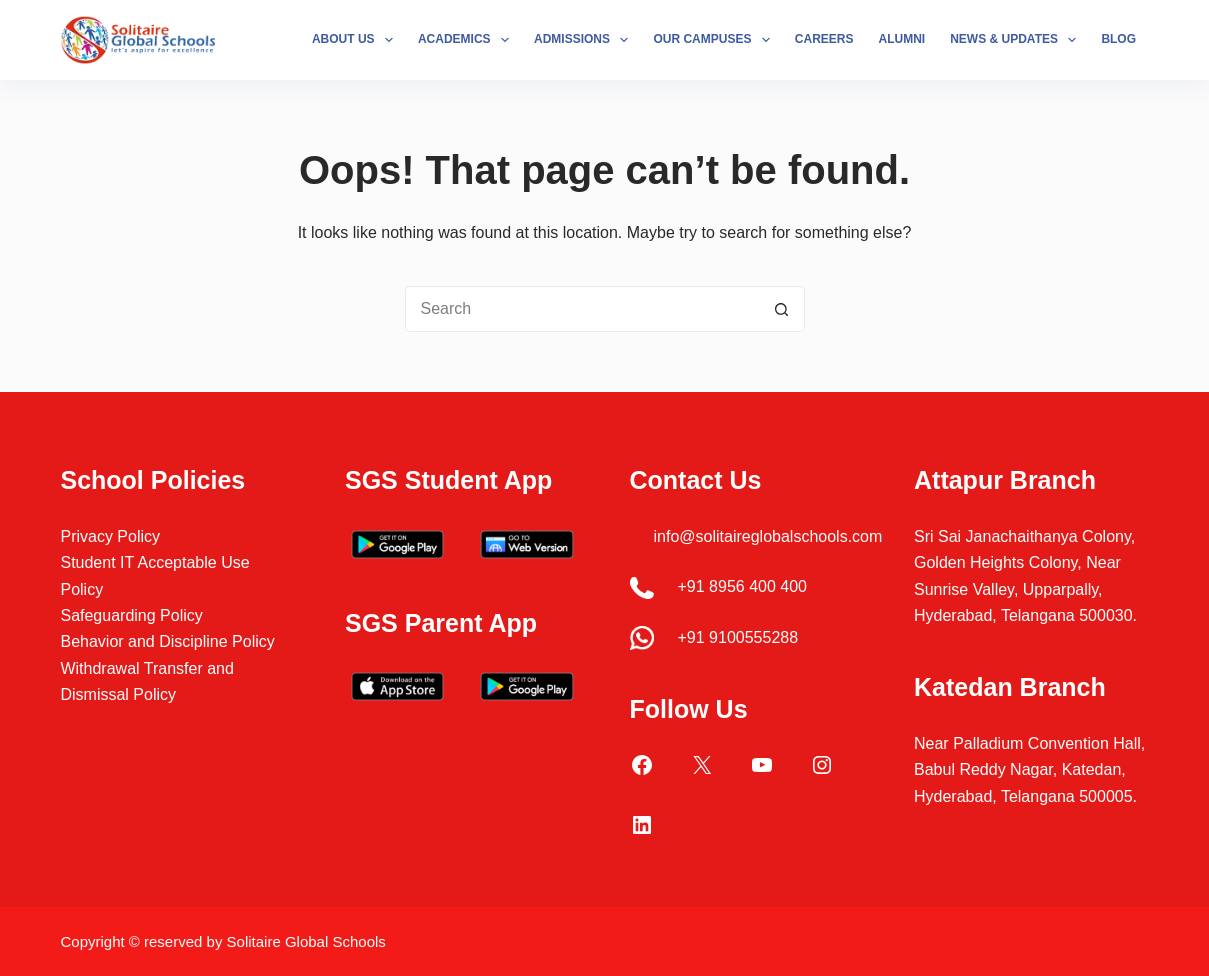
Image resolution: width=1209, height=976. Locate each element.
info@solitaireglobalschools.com (768, 536)
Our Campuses (715, 40)
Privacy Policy (110, 536)
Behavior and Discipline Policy (167, 641)
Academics (467, 40)
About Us (356, 40)
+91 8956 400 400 (742, 586)
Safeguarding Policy (131, 615)
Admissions (585, 40)
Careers (824, 39)
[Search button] (782, 309)
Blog (1118, 39)
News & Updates (1017, 40)
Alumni (902, 39)
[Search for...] (582, 309)
